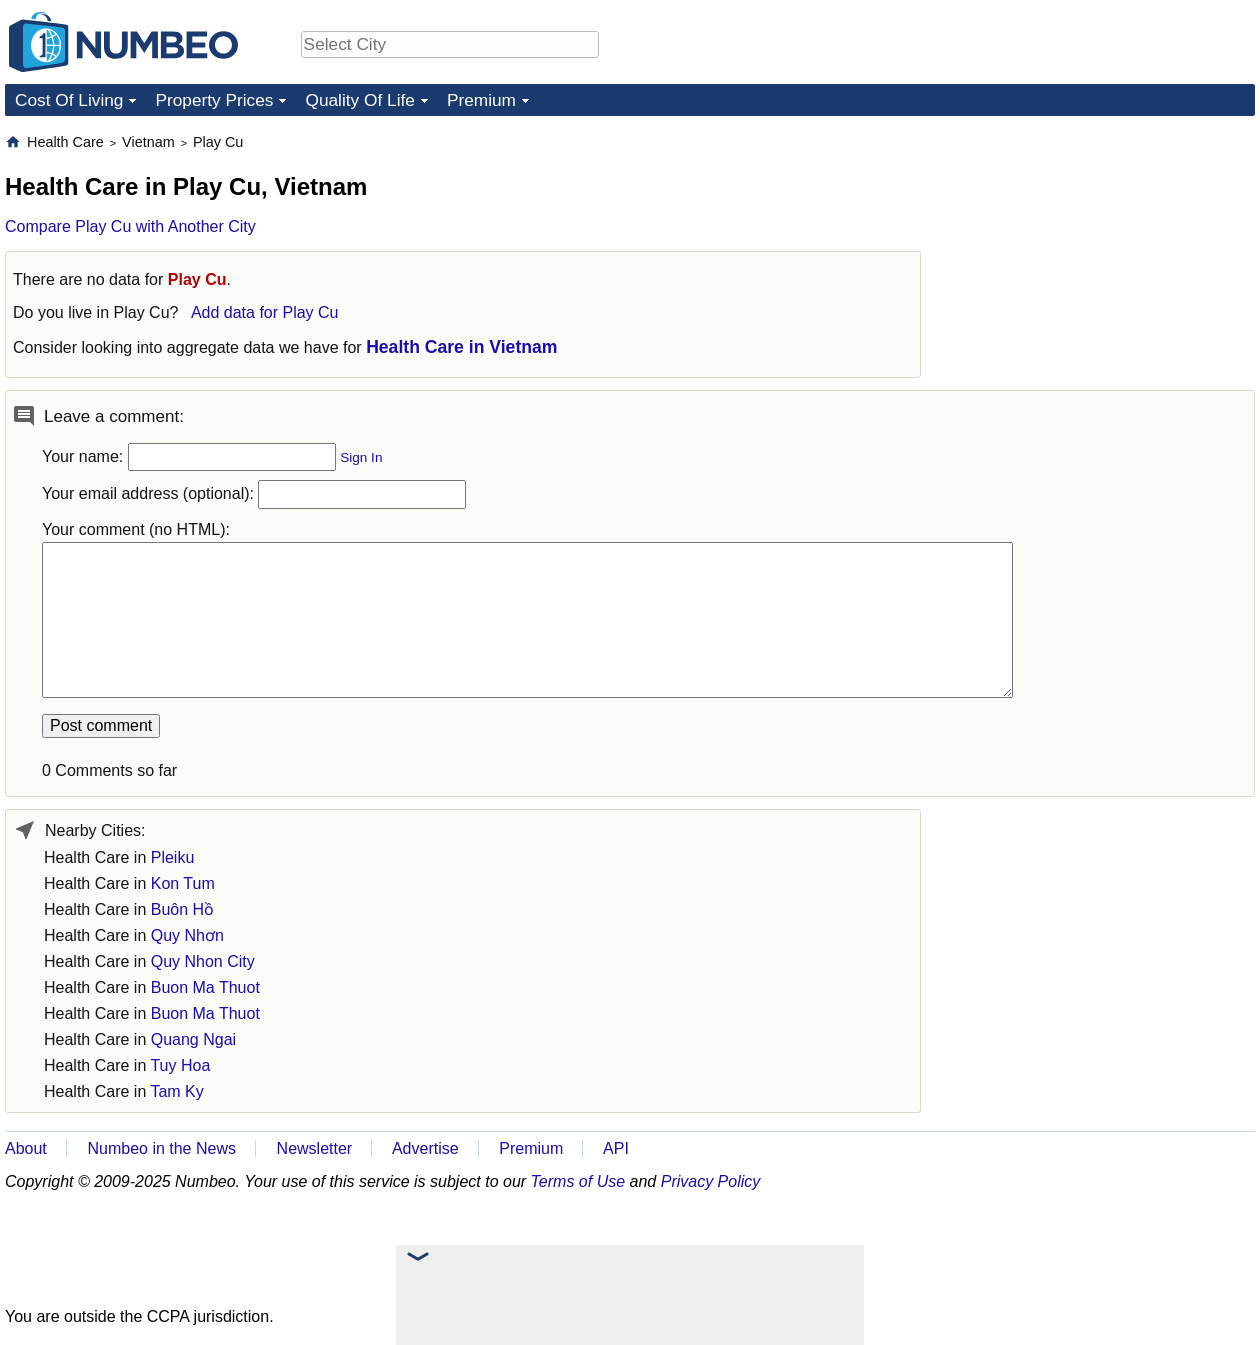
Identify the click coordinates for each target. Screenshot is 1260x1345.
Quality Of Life (359, 100)
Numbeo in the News (161, 1148)
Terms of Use (578, 1181)
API (616, 1148)
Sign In (361, 457)
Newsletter (315, 1148)
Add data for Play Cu (265, 312)
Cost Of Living (69, 100)
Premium (481, 100)
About (26, 1148)
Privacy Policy (711, 1181)
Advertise (425, 1148)
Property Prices (214, 100)
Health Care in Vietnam (461, 347)
